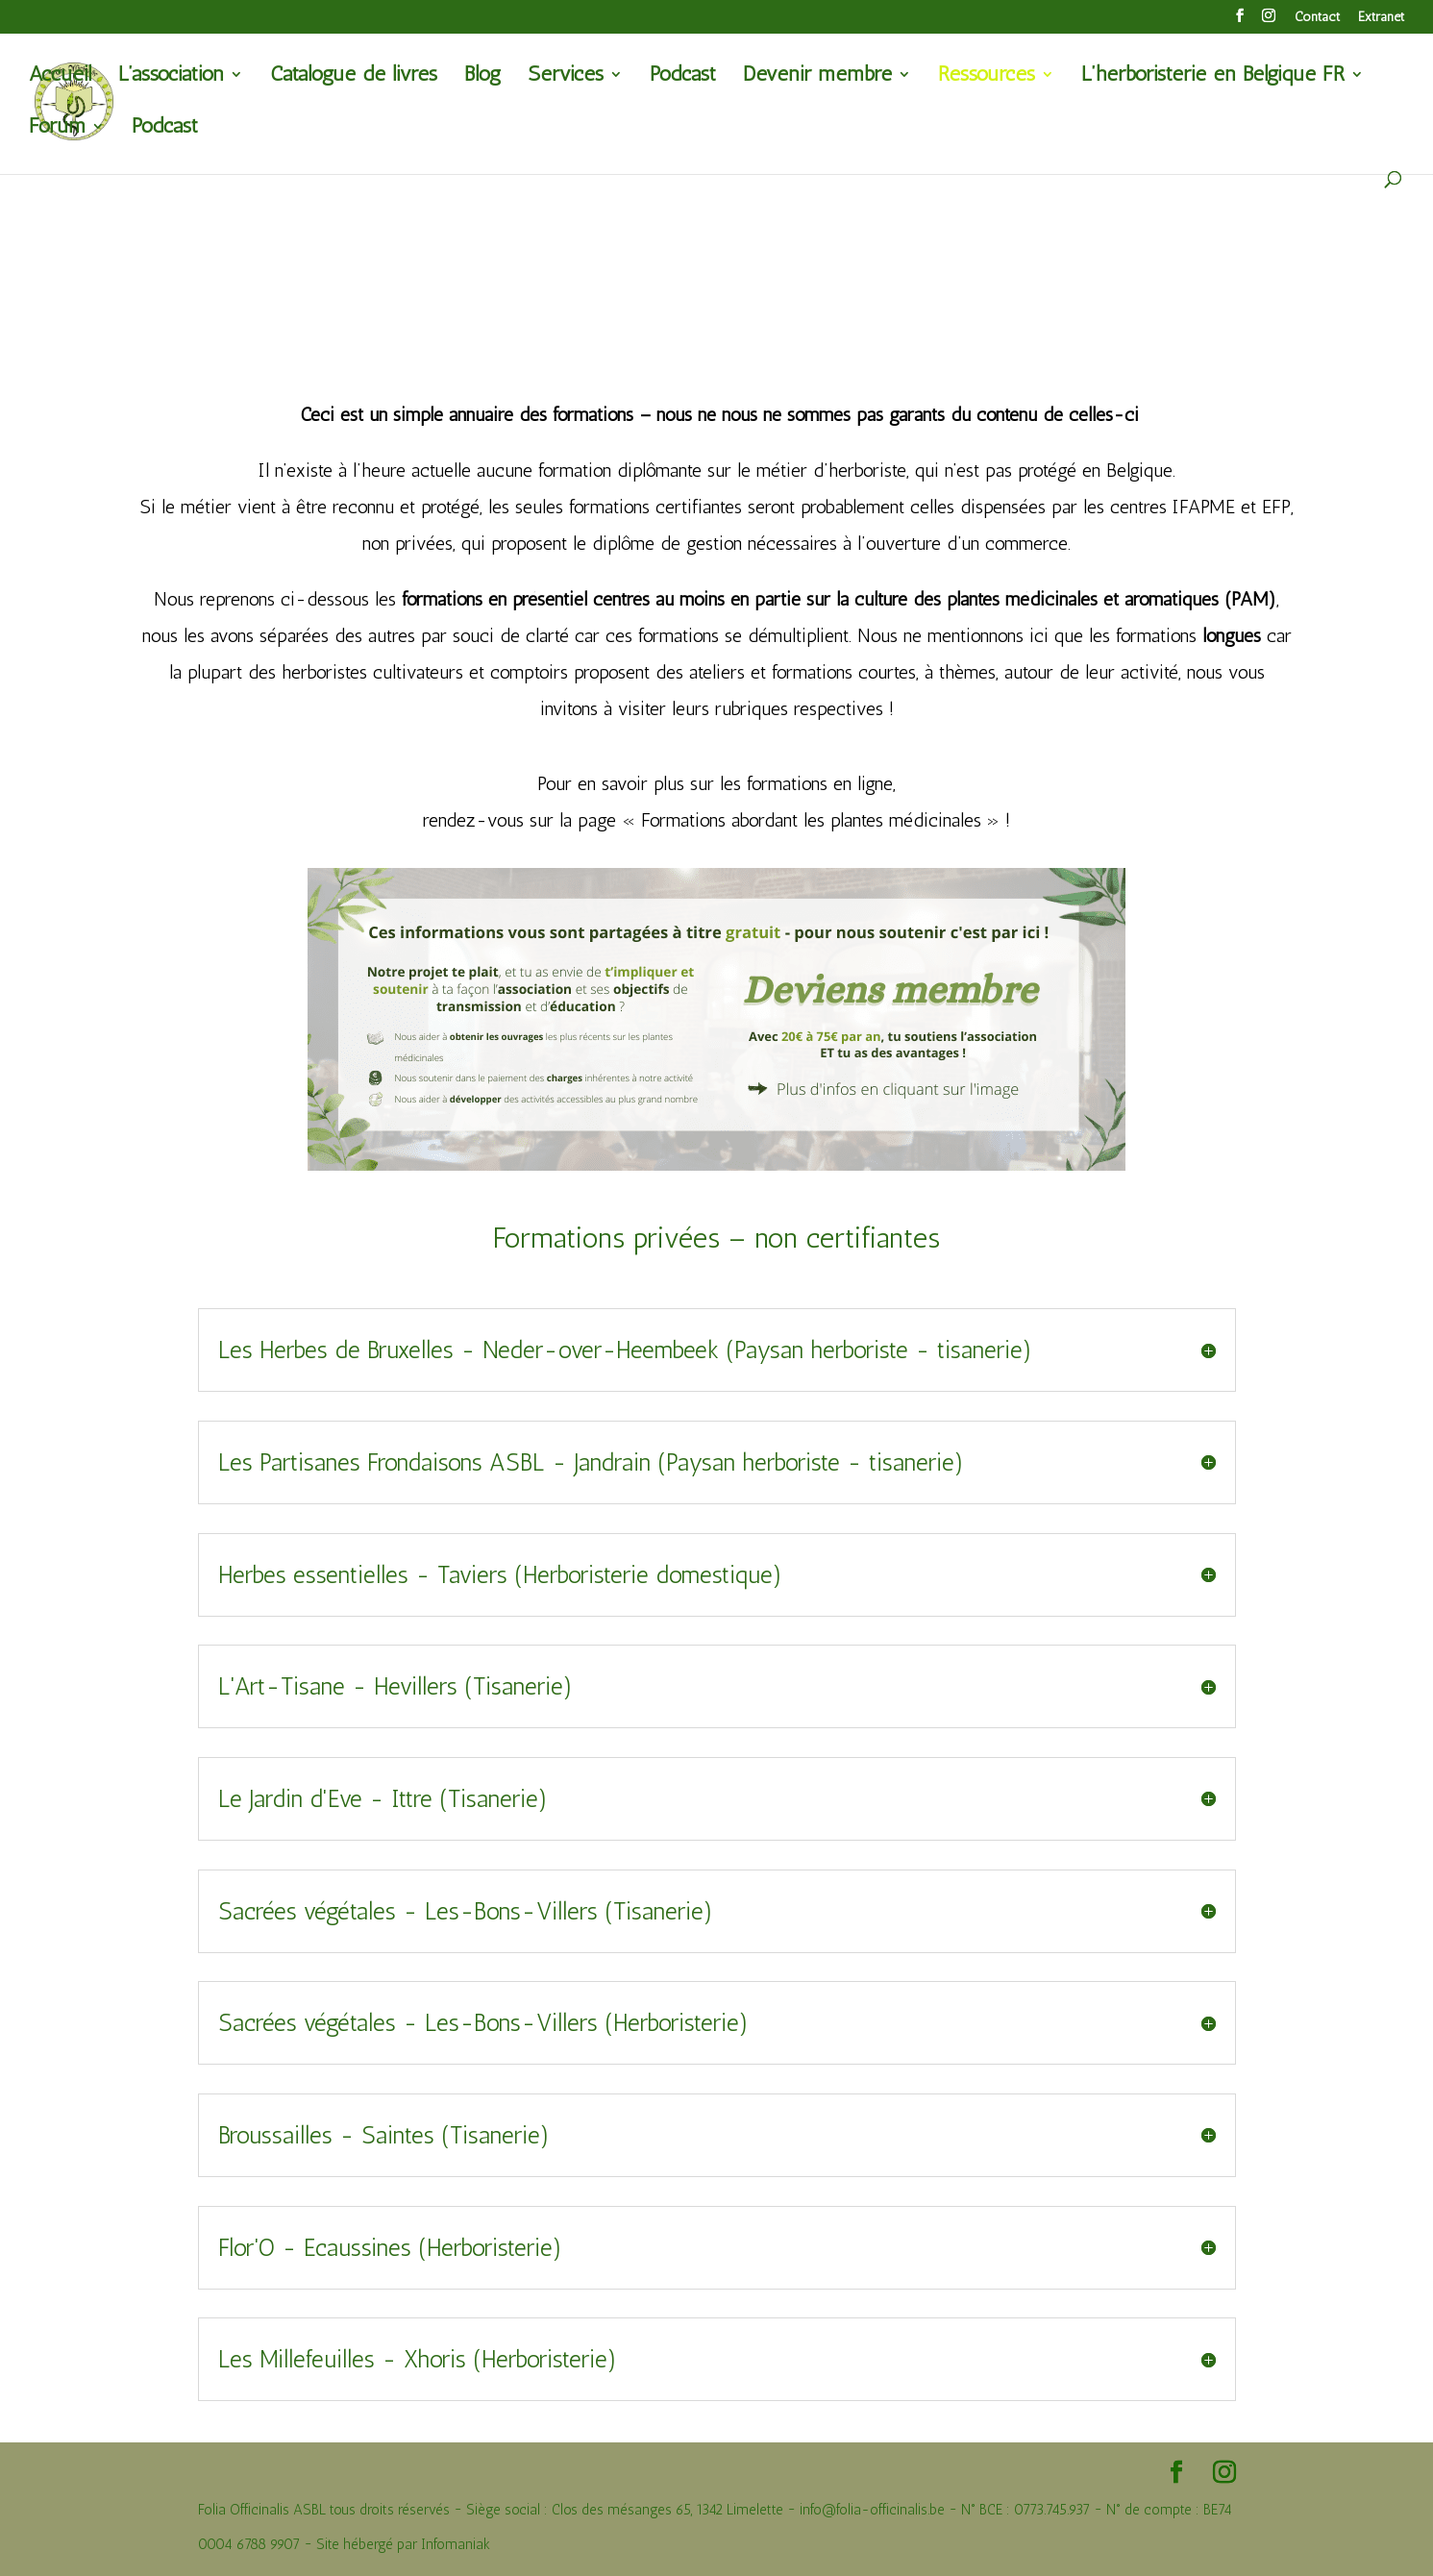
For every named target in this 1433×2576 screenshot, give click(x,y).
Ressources (986, 77)
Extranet (1381, 18)
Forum (57, 128)
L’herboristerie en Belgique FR (1213, 77)
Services (566, 77)
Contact (1317, 18)
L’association (171, 77)
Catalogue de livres (353, 77)
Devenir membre (817, 77)
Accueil (60, 77)
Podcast (683, 77)
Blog (482, 77)
